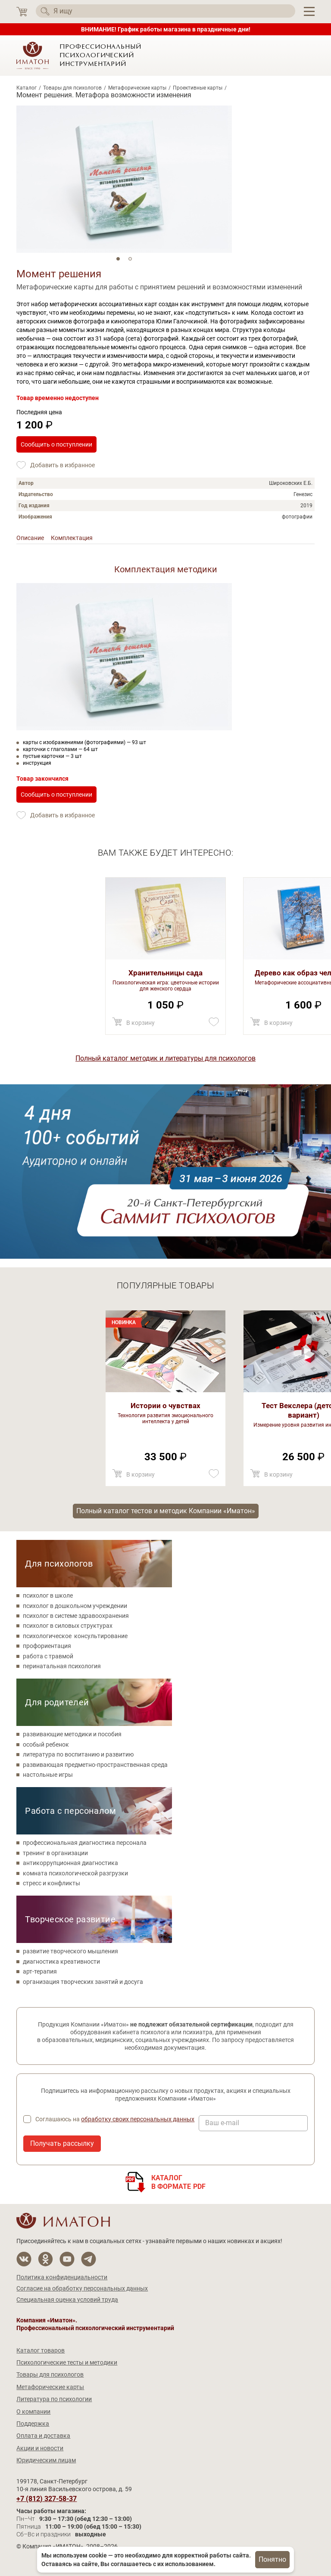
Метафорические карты (137, 88)
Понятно (272, 2559)
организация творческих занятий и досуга (83, 1981)
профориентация (47, 1645)
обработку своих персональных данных (137, 2119)
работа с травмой (48, 1656)
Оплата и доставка (43, 2435)
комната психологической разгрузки (75, 1873)
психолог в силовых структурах (67, 1625)
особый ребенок (46, 1744)
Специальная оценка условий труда (67, 2299)
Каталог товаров (40, 2350)
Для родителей (57, 1702)
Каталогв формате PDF (178, 2182)
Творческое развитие (70, 1919)
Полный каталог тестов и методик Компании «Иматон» (165, 1511)
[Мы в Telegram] (88, 2258)
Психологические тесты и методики (66, 2362)
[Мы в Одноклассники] (45, 2258)
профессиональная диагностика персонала (85, 1842)
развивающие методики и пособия (72, 1734)
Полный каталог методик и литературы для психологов (165, 1058)
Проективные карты (197, 88)
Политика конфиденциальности (61, 2277)
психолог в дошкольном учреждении (75, 1605)
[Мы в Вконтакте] (23, 2258)
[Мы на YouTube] (67, 2258)
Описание (30, 537)
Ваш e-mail (222, 2123)
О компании (33, 2411)
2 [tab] (130, 259)
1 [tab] (118, 259)
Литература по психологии (54, 2399)
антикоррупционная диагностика (70, 1862)
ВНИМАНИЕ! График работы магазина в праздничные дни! (165, 29)
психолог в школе (48, 1595)
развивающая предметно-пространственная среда (95, 1764)
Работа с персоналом (70, 1811)
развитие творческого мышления (70, 1951)
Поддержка (32, 2423)
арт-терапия (40, 1971)
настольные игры (48, 1774)
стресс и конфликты (51, 1883)
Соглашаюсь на (114, 2119)
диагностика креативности (61, 1961)
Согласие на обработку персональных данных (82, 2288)
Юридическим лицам (46, 2460)
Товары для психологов (72, 88)
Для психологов (59, 1563)
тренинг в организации (55, 1853)
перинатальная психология (62, 1666)
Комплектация (72, 537)
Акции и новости (39, 2448)
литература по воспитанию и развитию (78, 1754)
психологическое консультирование (75, 1636)
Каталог (26, 88)
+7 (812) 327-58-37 (46, 2499)
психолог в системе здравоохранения (76, 1615)
